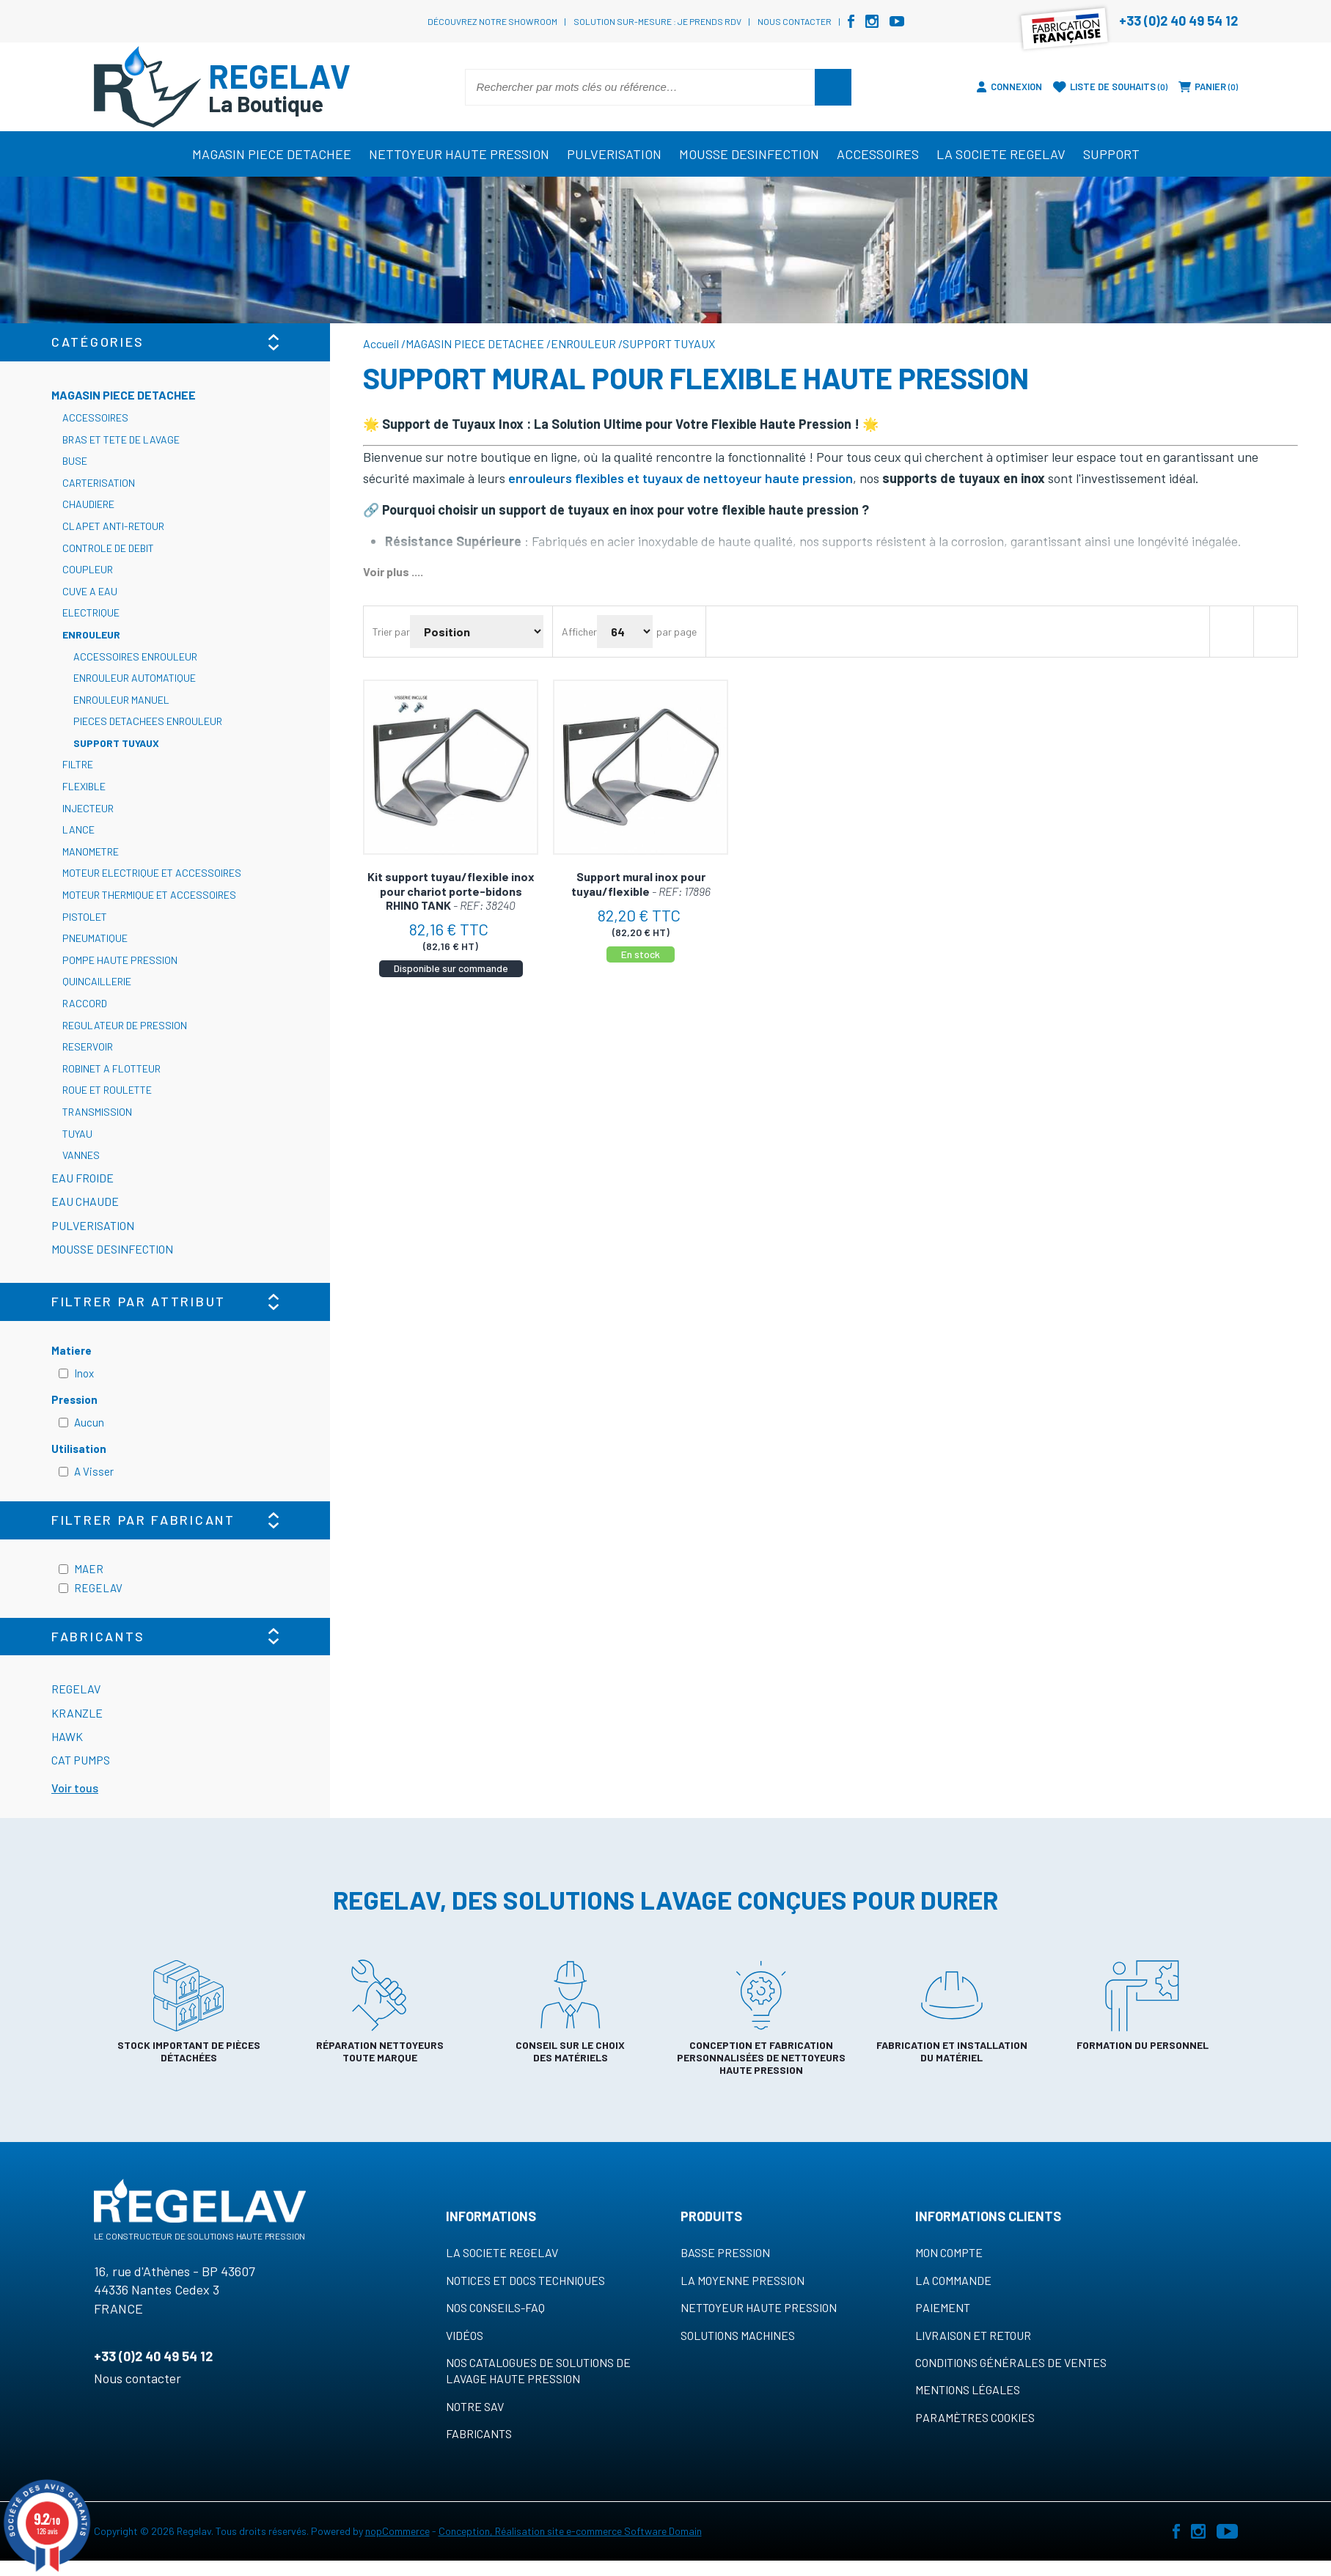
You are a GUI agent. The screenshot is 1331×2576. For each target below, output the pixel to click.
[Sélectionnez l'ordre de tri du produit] (476, 631)
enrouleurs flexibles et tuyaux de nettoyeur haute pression (680, 478)
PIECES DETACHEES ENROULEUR (147, 721)
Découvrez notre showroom (492, 21)
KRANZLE (77, 1713)
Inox (84, 1373)
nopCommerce (397, 2531)
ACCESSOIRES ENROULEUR (135, 656)
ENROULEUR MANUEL (121, 699)
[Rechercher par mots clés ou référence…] (640, 87)
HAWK (67, 1736)
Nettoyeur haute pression (759, 2307)
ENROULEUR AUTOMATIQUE (134, 677)
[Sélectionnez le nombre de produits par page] (625, 631)
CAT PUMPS (80, 1760)
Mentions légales (967, 2389)
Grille (1231, 631)
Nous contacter (795, 21)
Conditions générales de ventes (1011, 2362)
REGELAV (98, 1587)
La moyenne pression (742, 2280)
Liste (1275, 631)
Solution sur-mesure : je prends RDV (657, 21)
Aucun (89, 1422)
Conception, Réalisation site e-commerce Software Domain (570, 2531)
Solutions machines (738, 2335)
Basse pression (725, 2252)
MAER (88, 1568)
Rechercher (833, 87)
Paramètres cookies (975, 2417)
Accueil (381, 343)
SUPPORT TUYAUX (116, 743)
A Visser (94, 1471)
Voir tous (74, 1788)
